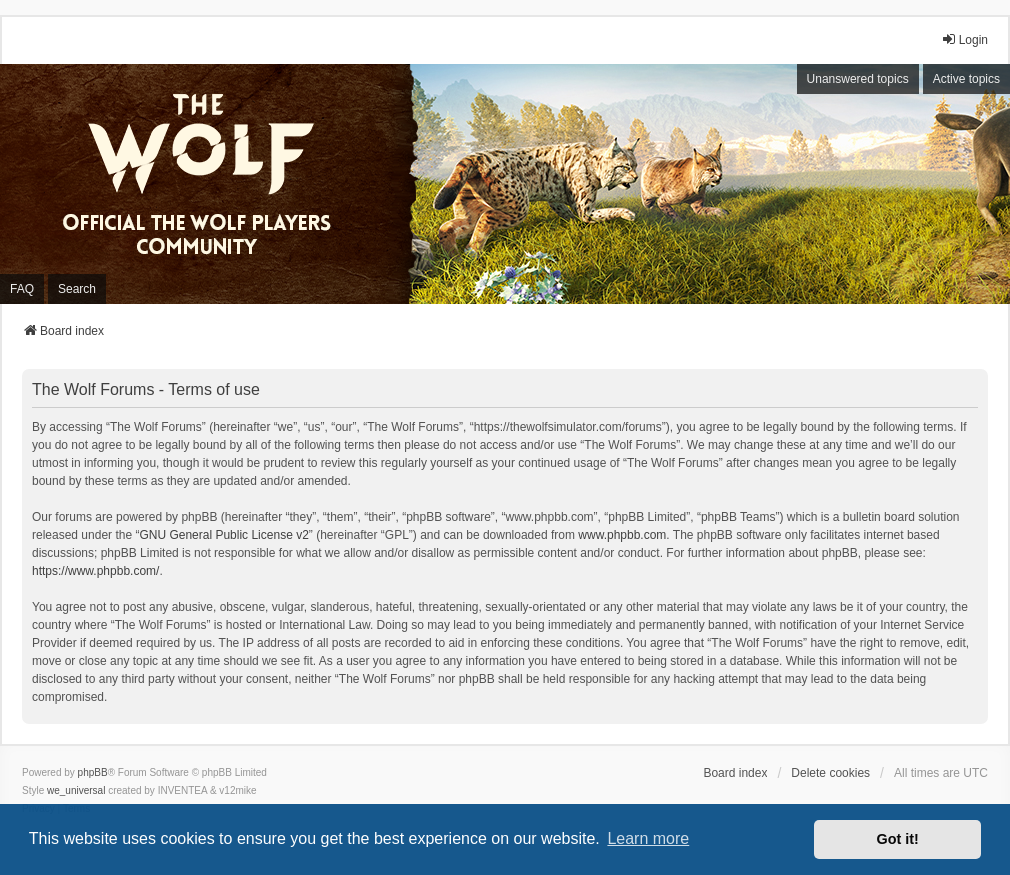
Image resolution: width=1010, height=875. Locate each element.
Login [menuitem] (964, 39)
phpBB (93, 772)
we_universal (76, 790)
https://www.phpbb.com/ (95, 571)
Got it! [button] (898, 839)
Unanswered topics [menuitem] (858, 79)
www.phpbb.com (622, 535)
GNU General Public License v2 (223, 535)
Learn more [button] (648, 838)
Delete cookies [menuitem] (830, 773)
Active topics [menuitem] (966, 79)
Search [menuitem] (77, 289)
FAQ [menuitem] (22, 289)
